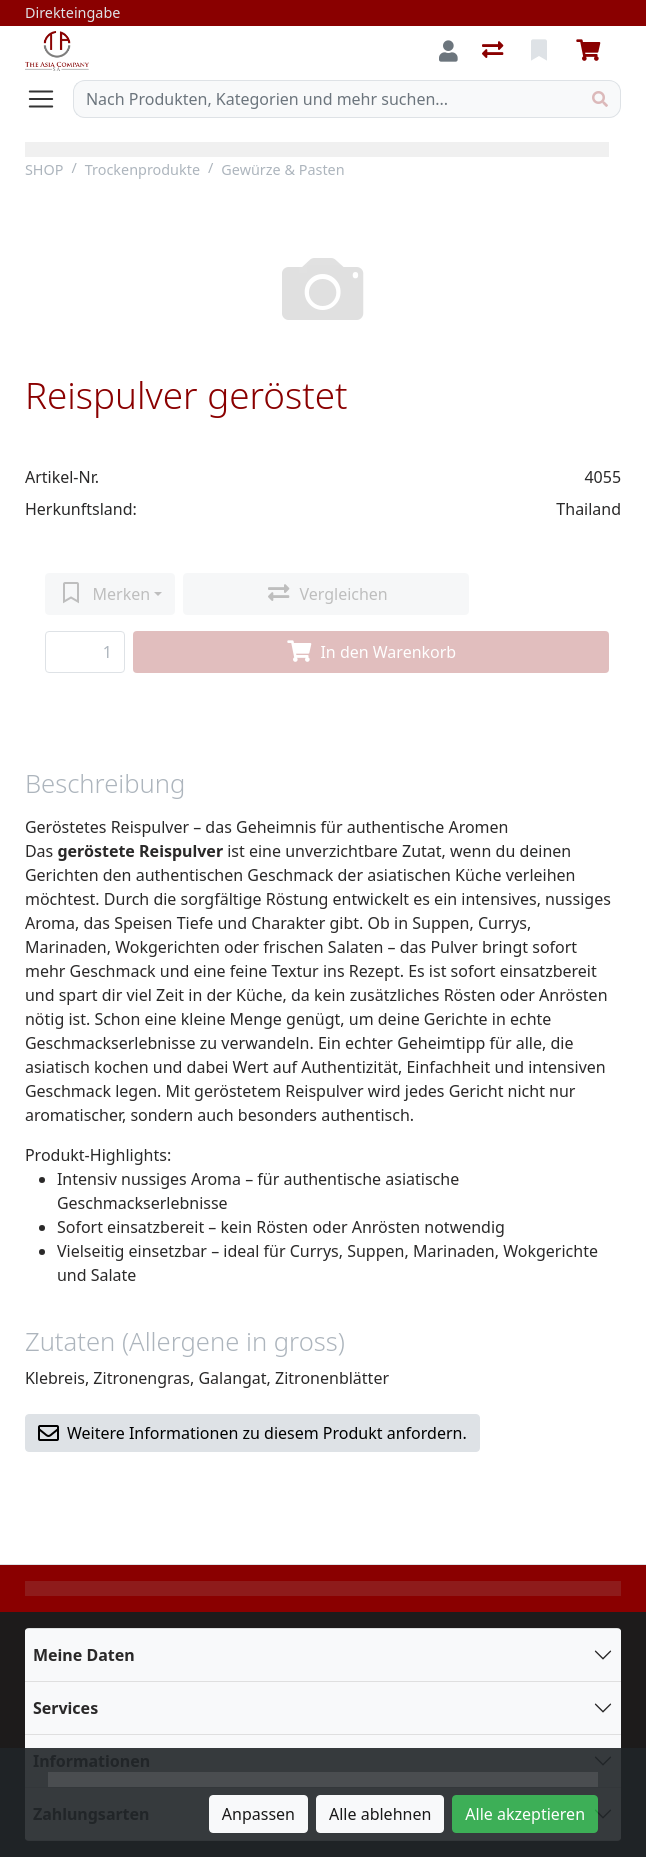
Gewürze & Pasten (282, 169)
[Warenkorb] (592, 51)
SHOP (44, 169)
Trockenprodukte (142, 169)
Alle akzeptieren (525, 1814)
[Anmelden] (448, 51)
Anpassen (258, 1814)
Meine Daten (84, 1655)
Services (65, 1708)
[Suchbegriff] (327, 99)
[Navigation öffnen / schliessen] (49, 99)
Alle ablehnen (380, 1814)
